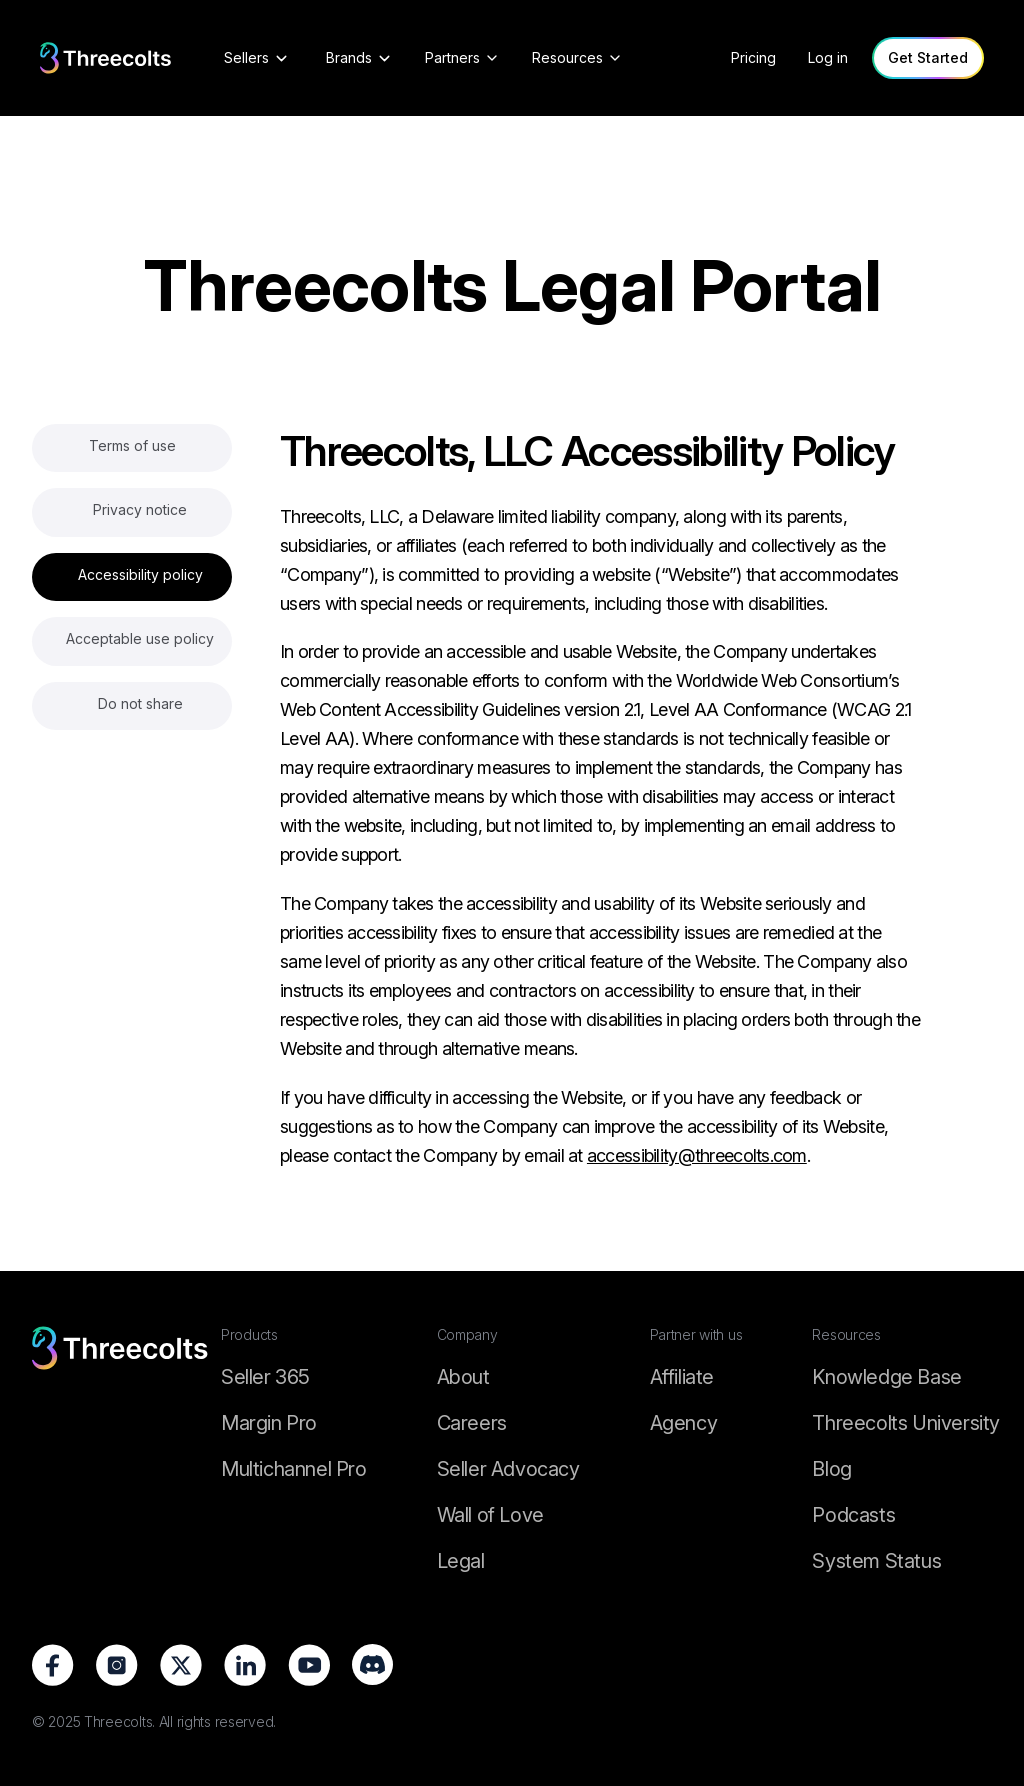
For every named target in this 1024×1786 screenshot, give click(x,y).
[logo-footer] (120, 1450)
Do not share (140, 703)
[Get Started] (928, 58)
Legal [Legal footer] (461, 1561)
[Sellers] (257, 58)
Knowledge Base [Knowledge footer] (886, 1377)
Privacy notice (140, 509)
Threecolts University (906, 1423)
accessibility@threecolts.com (697, 1155)
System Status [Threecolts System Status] (876, 1561)
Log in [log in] (828, 57)
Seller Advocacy (508, 1469)
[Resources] (577, 58)
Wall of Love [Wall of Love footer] (490, 1515)
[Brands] (359, 58)
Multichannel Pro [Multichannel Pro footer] (294, 1469)
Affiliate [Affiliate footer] (682, 1377)
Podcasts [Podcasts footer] (853, 1515)
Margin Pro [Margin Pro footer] (269, 1423)
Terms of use (132, 445)
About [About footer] (463, 1377)
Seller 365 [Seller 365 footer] (265, 1377)
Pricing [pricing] (753, 57)
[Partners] (462, 58)
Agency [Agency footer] (684, 1423)
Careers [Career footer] (472, 1423)
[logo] (106, 58)
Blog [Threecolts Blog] (831, 1469)
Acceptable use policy (140, 638)
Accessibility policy (140, 574)
